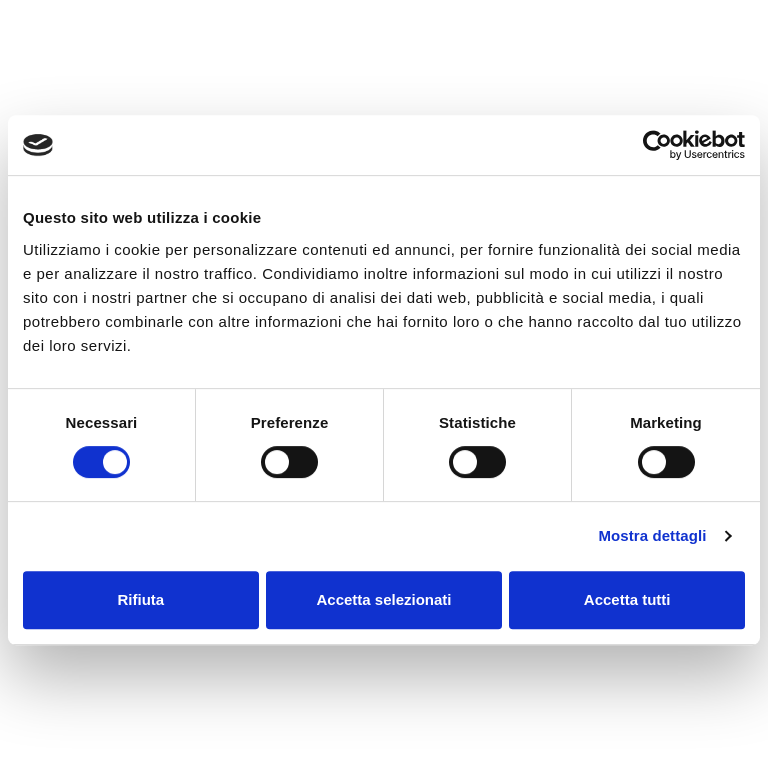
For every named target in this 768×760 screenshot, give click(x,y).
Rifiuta (140, 599)
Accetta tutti (627, 599)
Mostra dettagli (652, 535)
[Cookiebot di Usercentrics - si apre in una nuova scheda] (657, 145)
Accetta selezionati (383, 599)
